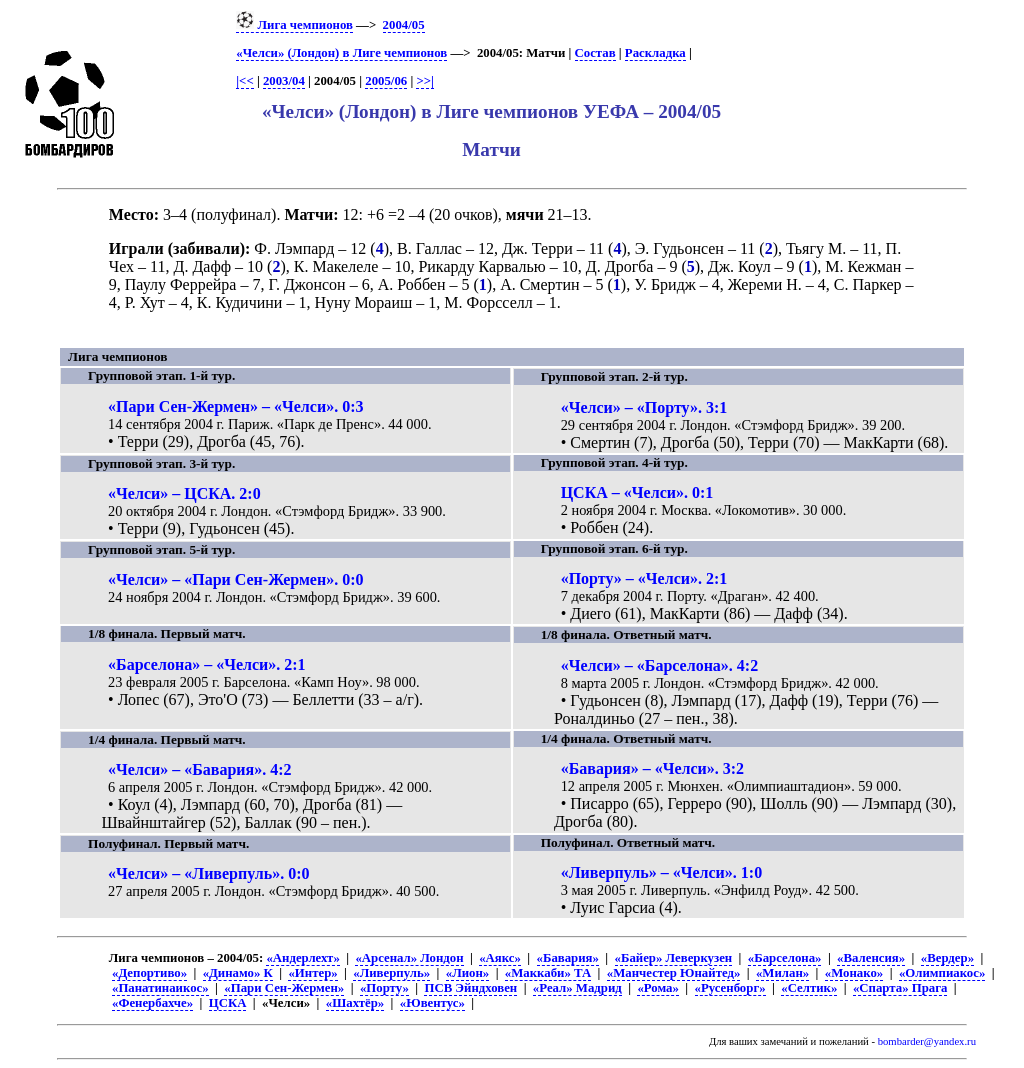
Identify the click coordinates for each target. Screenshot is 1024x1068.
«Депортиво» (149, 973)
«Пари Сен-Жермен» (284, 988)
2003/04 (284, 81)
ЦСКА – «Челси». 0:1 (637, 492)
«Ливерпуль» (391, 973)
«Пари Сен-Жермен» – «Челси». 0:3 (235, 406)
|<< (244, 81)
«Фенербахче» (152, 1003)
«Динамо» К (238, 973)
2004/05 (404, 25)
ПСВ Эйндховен (470, 988)
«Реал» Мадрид (577, 988)
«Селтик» (809, 988)
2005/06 (386, 81)
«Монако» (854, 973)
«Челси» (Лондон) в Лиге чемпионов (341, 53)
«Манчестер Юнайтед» (674, 973)
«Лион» (467, 973)
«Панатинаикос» (160, 988)
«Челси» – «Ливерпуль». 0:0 (209, 873)
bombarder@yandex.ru (927, 1041)
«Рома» (657, 988)
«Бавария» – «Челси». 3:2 (652, 768)
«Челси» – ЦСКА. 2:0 (184, 493)
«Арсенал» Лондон (409, 958)
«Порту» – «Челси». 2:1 (644, 578)
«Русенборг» (730, 988)
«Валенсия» (871, 958)
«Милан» (782, 973)
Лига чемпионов (294, 25)
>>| (424, 81)
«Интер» (312, 973)
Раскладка (655, 53)
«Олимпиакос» (942, 973)
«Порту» (384, 988)
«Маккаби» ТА (548, 973)
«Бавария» (568, 958)
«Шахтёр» (355, 1003)
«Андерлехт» (302, 958)
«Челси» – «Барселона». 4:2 (660, 665)
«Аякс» (500, 958)
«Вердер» (947, 958)
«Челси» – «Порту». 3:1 (644, 407)
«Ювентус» (432, 1003)
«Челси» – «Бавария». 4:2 (199, 769)
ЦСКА (228, 1003)
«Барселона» (785, 958)
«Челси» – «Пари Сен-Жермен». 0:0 (235, 579)
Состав (595, 53)
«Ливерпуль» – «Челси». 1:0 (662, 872)
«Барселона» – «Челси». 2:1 (207, 664)
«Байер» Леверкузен (674, 958)
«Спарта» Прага (900, 988)
